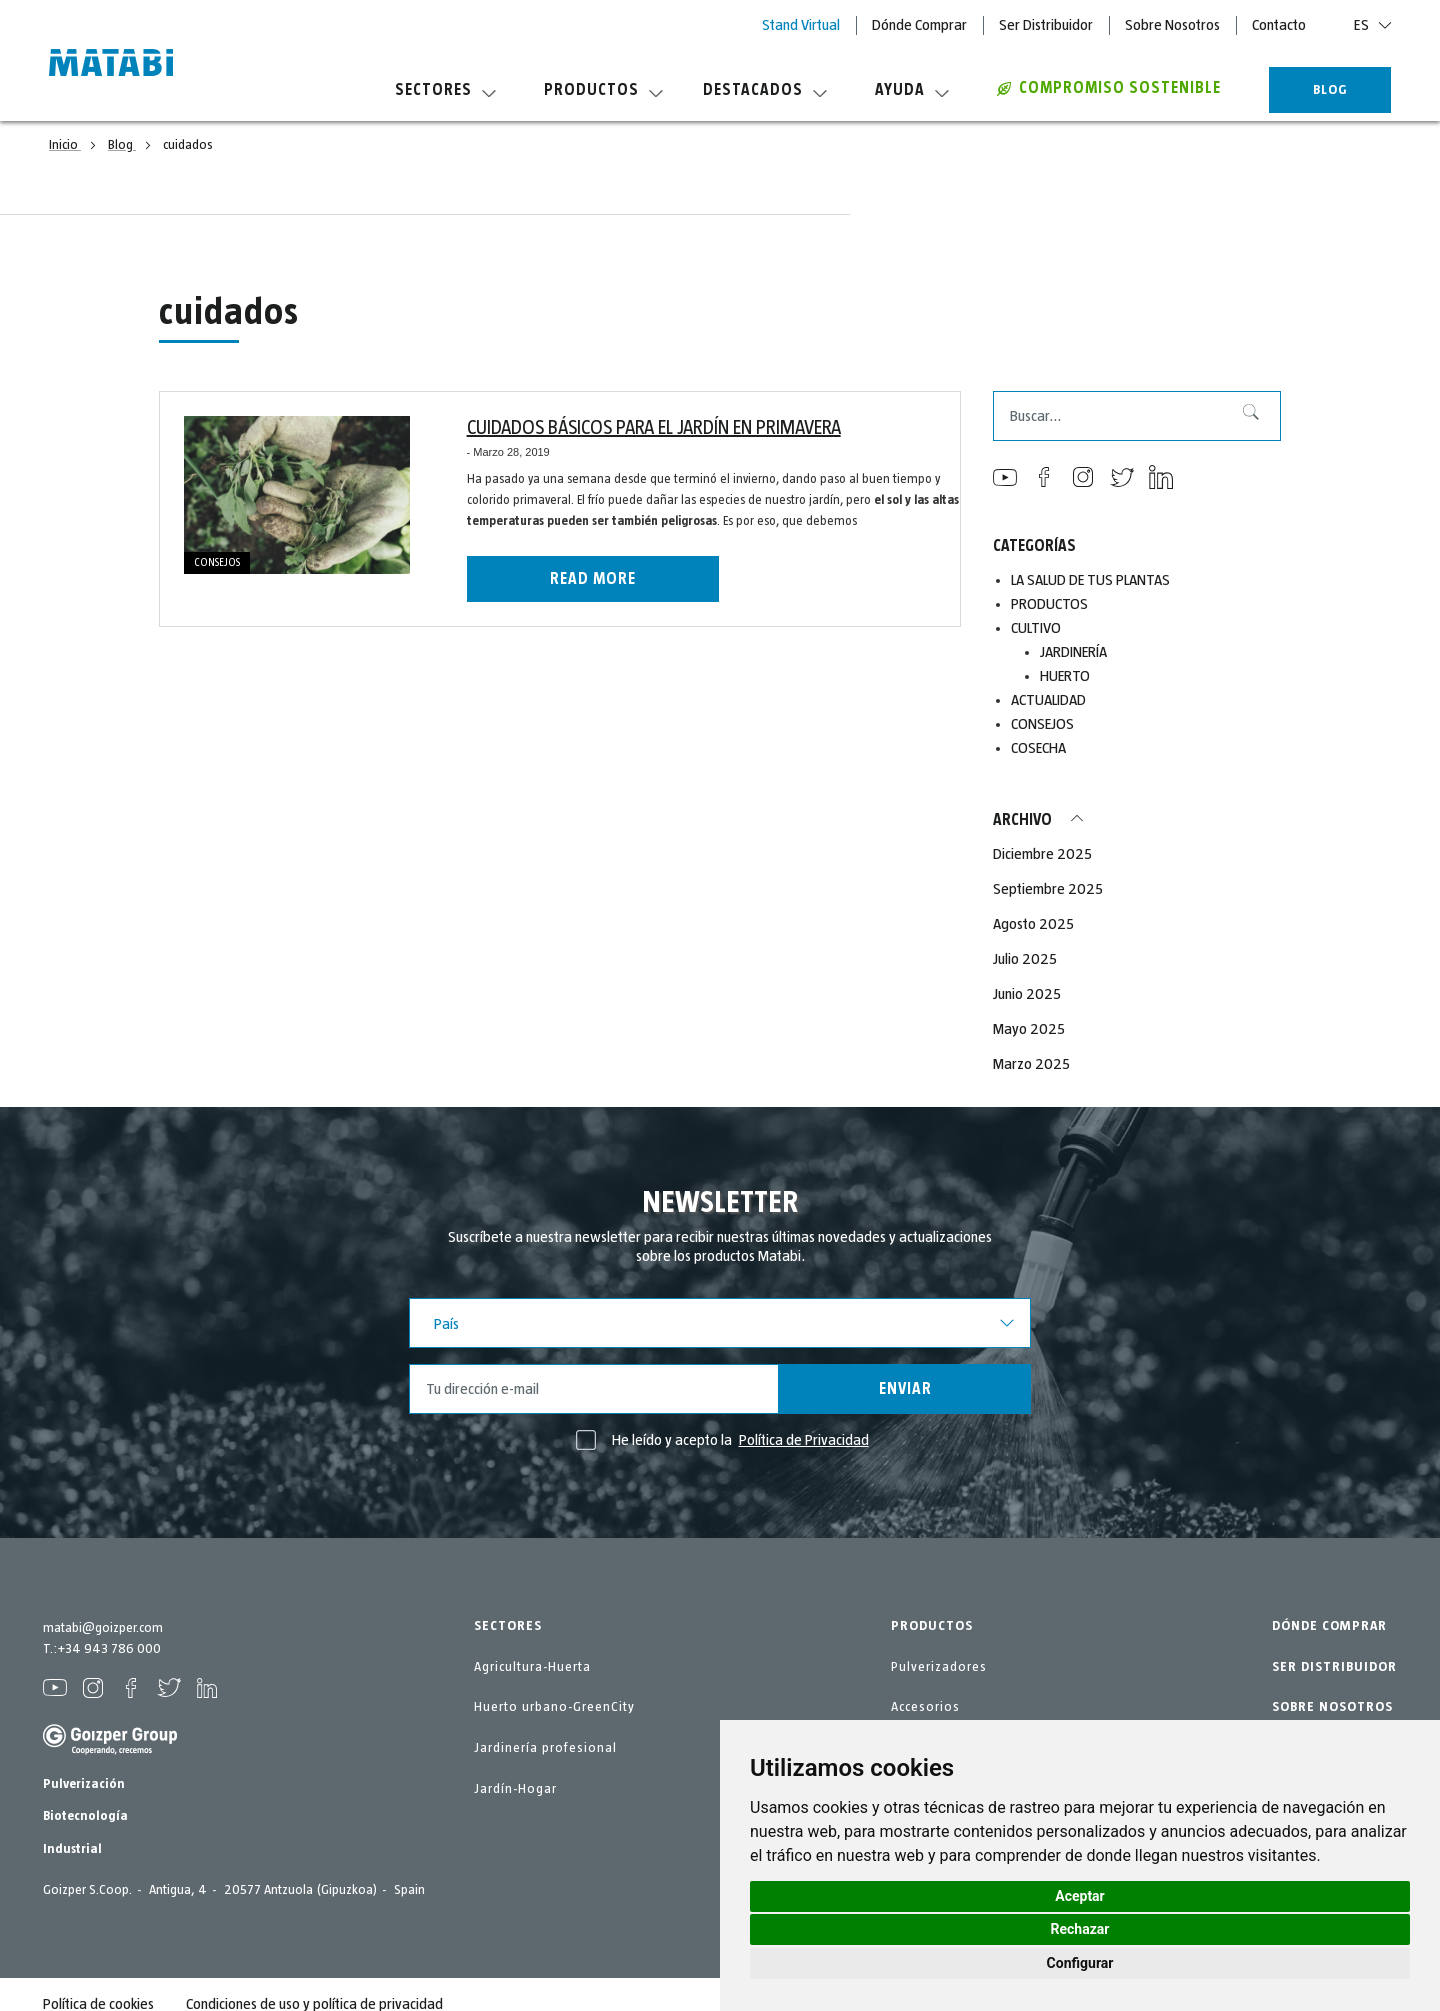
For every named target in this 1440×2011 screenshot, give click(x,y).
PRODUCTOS (1049, 604)
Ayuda (912, 90)
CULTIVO (1036, 628)
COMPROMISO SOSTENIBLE (1109, 88)
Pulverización (84, 1784)
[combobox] (1137, 416)
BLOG (1330, 90)
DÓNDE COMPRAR (1329, 1626)
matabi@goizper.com (103, 1628)
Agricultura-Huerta (532, 1667)
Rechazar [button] (1080, 1929)
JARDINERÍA (1073, 652)
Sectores (445, 90)
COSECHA (1038, 748)
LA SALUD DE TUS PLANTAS (1090, 580)
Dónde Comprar (919, 25)
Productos (603, 90)
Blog (122, 145)
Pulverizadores (939, 1667)
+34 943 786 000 (109, 1649)
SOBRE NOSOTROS (1332, 1707)
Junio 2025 (1027, 994)
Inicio (65, 145)
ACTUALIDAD (1048, 700)
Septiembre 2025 (1048, 889)
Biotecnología (85, 1816)
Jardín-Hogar (515, 1789)
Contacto (1279, 25)
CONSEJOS (217, 562)
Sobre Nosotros (1172, 25)
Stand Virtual (801, 25)
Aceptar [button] (1080, 1896)
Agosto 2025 (1033, 924)
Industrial (72, 1849)
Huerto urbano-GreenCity (554, 1707)
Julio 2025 (1025, 959)
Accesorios (925, 1707)
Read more (593, 579)
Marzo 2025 (1031, 1064)
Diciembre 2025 (1042, 854)
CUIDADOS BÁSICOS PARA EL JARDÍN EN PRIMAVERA (654, 428)
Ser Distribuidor (1046, 25)
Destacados (765, 90)
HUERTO (1065, 676)
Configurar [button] (1080, 1963)
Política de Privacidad (804, 1440)
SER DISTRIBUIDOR (1334, 1667)
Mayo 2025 (1029, 1029)
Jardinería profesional (545, 1748)
